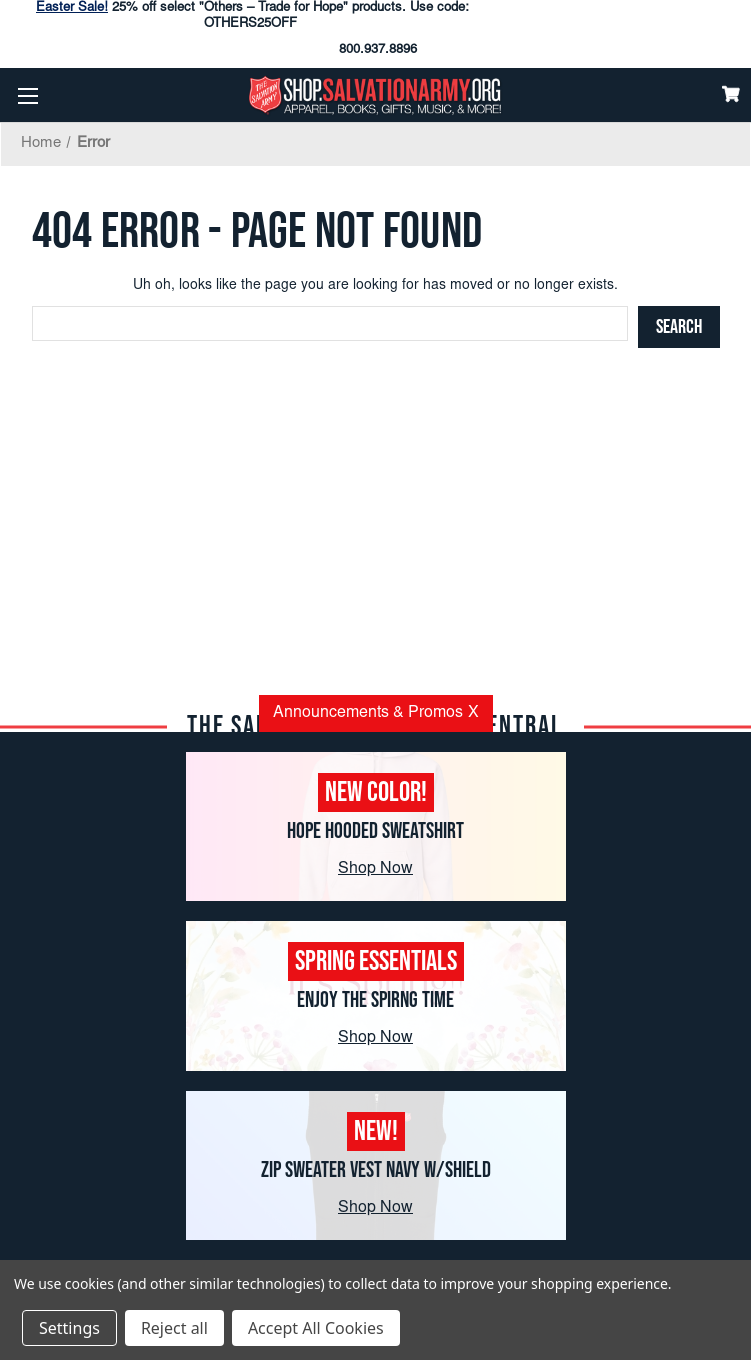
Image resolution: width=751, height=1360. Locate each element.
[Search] (679, 327)
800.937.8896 (378, 50)
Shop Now (375, 869)
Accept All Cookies (316, 1328)
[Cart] (731, 94)
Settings (69, 1328)
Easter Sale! (72, 8)
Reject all (174, 1328)
